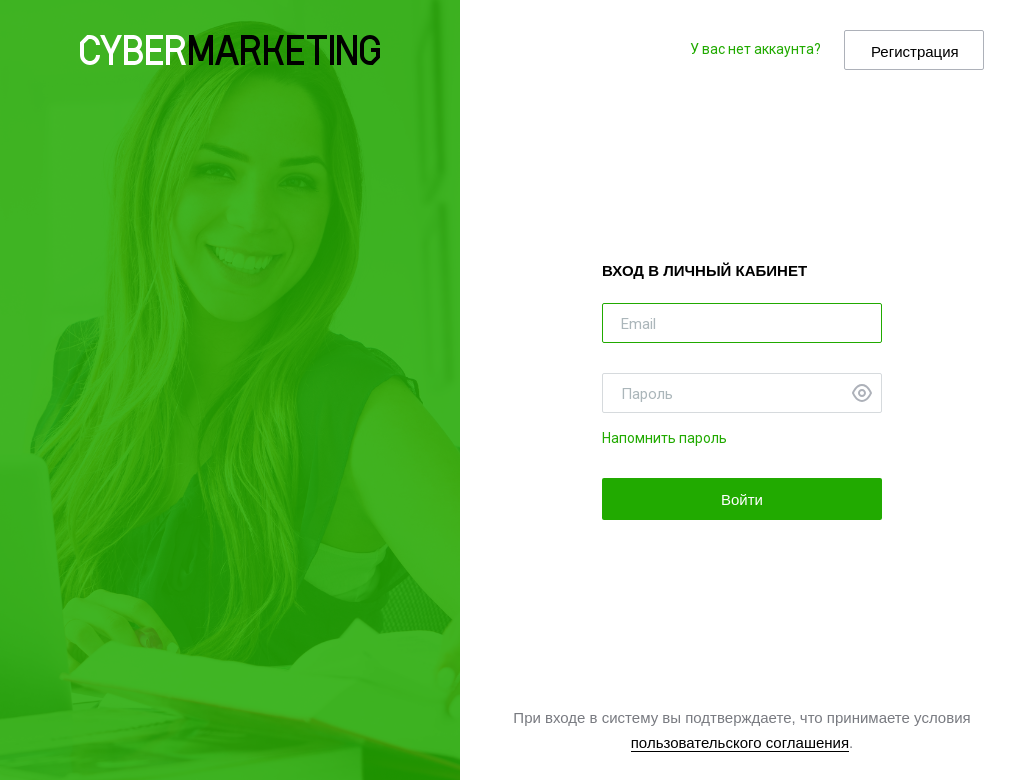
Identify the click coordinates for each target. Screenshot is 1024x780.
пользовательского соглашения (740, 742)
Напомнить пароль (664, 438)
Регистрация (915, 51)
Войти (742, 499)
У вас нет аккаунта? (755, 49)
